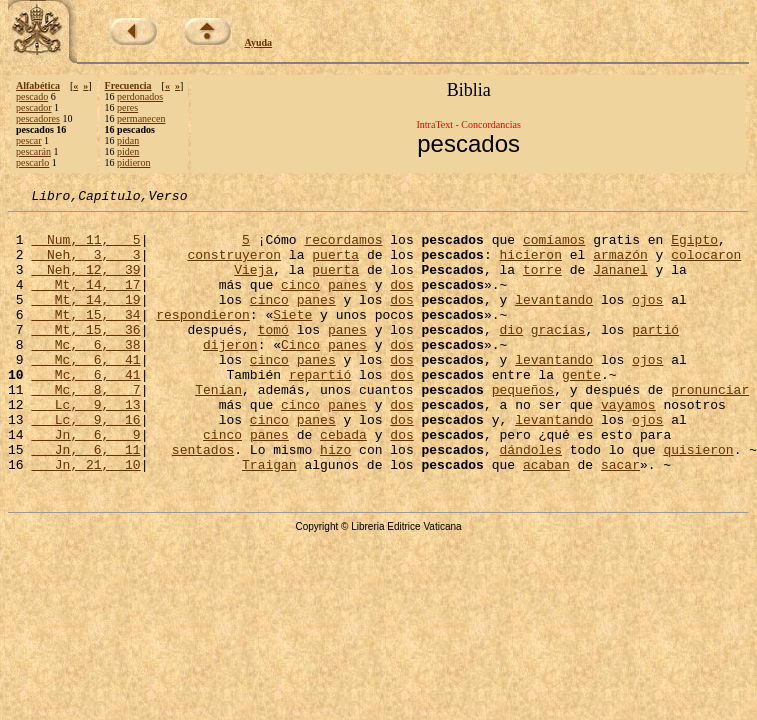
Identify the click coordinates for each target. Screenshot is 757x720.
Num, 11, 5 (85, 248)
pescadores (38, 118)
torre (542, 284)
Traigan (269, 518)
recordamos (343, 248)
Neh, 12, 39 (85, 284)
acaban (546, 518)
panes (347, 302)
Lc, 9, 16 (85, 464)
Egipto (694, 248)
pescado (32, 96)
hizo (335, 500)
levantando (554, 320)
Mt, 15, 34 (85, 338)
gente (581, 410)
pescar (29, 140)
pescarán (33, 151)
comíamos (554, 248)
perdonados (140, 96)
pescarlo (32, 162)
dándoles (530, 500)
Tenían (218, 428)
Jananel (620, 284)
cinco (300, 302)
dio (510, 356)
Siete (292, 338)
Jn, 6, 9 (85, 482)
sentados (203, 500)
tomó (273, 356)
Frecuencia (128, 85)
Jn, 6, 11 (85, 500)
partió (655, 356)
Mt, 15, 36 (85, 356)
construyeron (234, 266)
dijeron (230, 374)
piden (128, 151)
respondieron (203, 338)
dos (401, 302)
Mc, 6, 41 (85, 392)
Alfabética (38, 85)
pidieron (133, 162)
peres (127, 107)
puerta (335, 266)
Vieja (253, 284)
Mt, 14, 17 (85, 302)
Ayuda (259, 42)
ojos (647, 320)
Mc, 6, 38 (85, 374)
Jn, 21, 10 (85, 518)
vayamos (628, 446)
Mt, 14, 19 (85, 320)
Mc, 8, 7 (85, 428)
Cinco (300, 374)
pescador (34, 107)
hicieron (530, 266)
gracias (558, 356)
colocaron (706, 266)
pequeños (523, 428)
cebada (343, 482)
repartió (320, 410)
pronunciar (710, 428)
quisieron (698, 500)
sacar (620, 518)
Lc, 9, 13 (85, 446)
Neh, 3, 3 (85, 266)
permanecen (141, 118)
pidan (128, 140)
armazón (620, 266)
